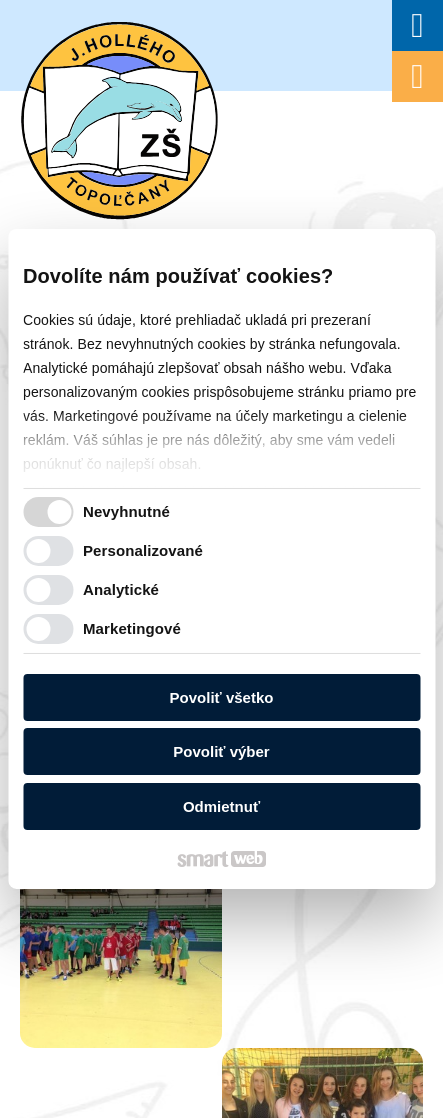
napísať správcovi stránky (181, 919)
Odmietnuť (221, 806)
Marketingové (132, 628)
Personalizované (143, 550)
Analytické (121, 589)
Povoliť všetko (222, 697)
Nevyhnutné (126, 511)
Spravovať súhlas (235, 934)
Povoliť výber (221, 751)
